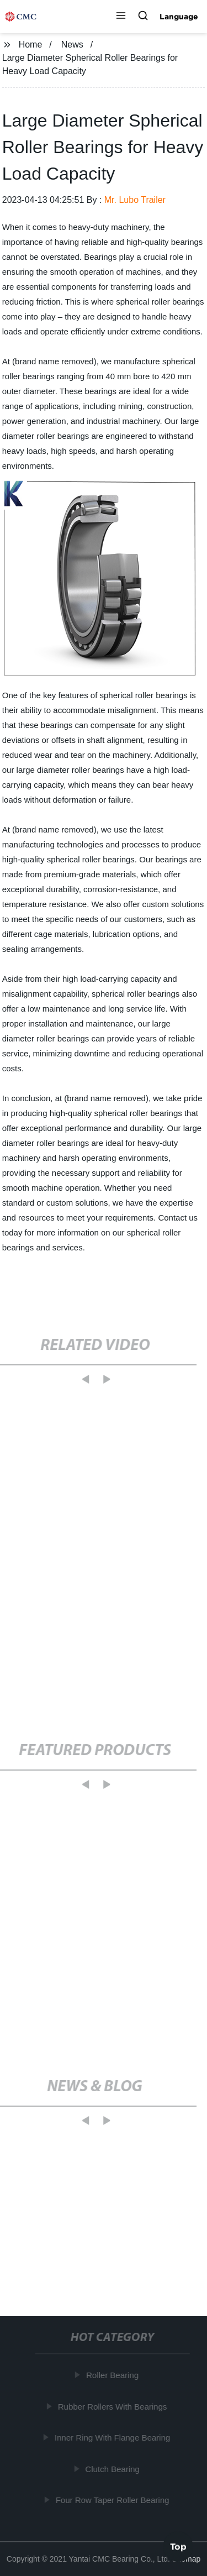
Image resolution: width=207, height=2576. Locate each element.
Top (178, 2547)
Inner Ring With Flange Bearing (113, 2437)
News (72, 44)
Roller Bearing (113, 2375)
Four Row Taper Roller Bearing (113, 2500)
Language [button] (179, 16)
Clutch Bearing (113, 2469)
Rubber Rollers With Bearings (113, 2406)
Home (31, 44)
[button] (121, 16)
